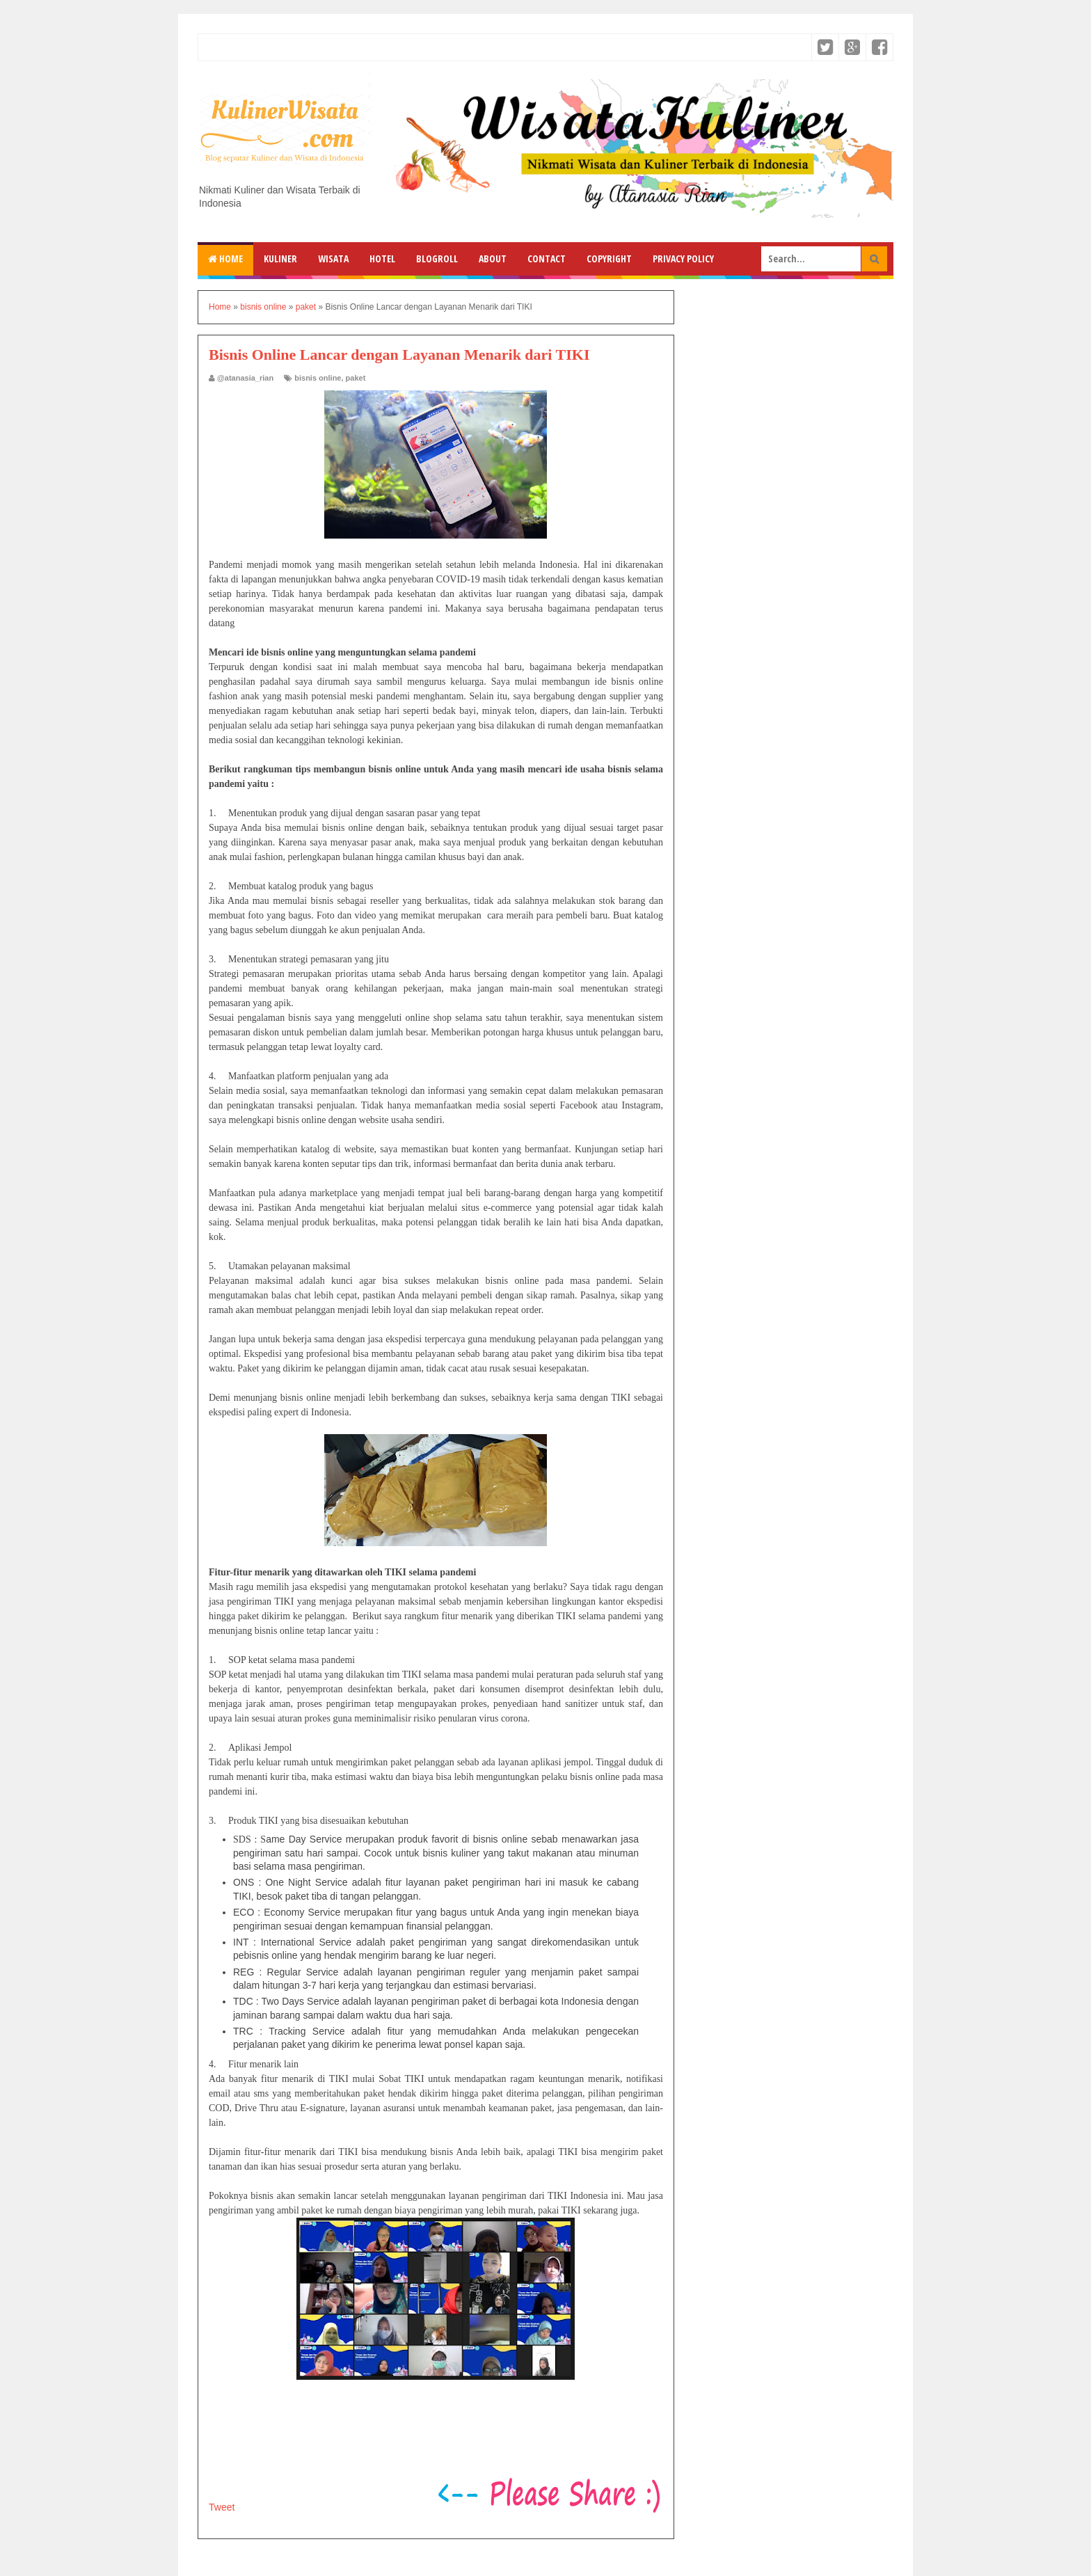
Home (225, 258)
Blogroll (437, 258)
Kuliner (280, 258)
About (493, 258)
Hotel (382, 258)
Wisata (333, 258)
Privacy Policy (683, 258)
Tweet (221, 2507)
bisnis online (317, 378)
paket (356, 378)
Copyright (609, 258)
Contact (546, 258)
